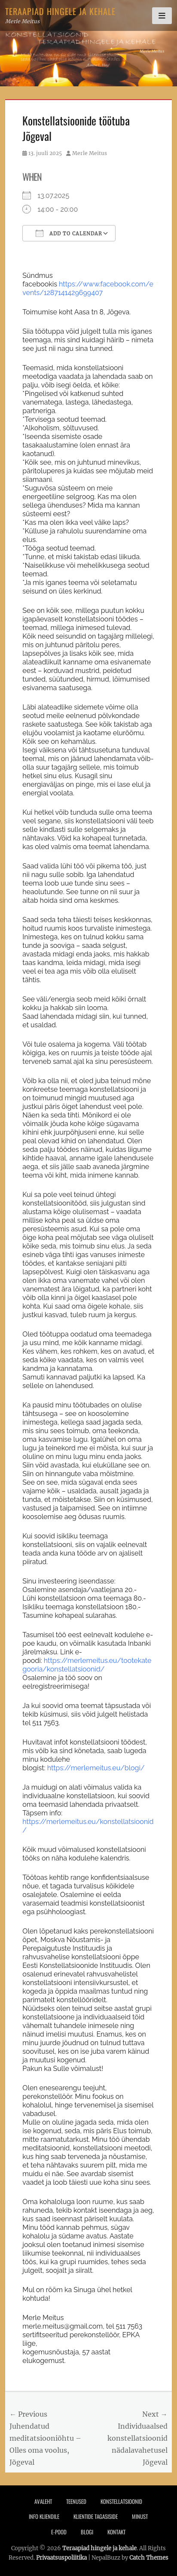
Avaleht (43, 2501)
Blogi (87, 2531)
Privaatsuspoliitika (61, 2557)
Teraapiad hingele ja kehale (60, 11)
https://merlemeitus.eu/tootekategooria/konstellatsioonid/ (86, 1664)
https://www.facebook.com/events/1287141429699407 (87, 288)
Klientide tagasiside (95, 2516)
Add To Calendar (69, 233)
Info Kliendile (44, 2516)
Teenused (76, 2501)
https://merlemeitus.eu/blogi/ (96, 1768)
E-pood (59, 2531)
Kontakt (116, 2531)
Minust (140, 2516)
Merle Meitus (89, 153)
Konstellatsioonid (121, 2501)
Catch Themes (148, 2557)
